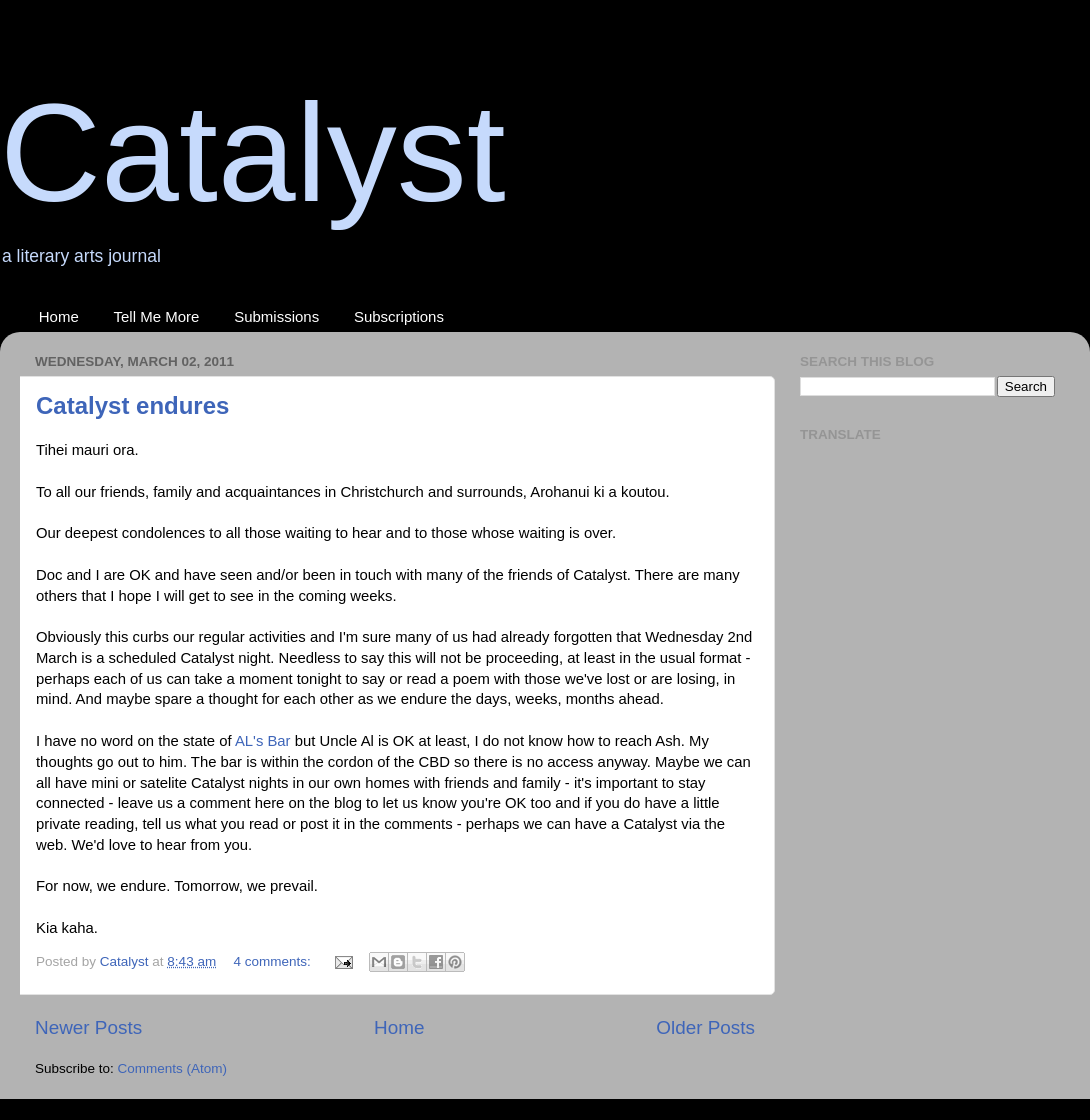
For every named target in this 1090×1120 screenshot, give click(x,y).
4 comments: (273, 961)
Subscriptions (399, 316)
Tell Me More (157, 316)
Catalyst (253, 152)
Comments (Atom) (173, 1068)
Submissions (276, 316)
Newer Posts (88, 1027)
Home (59, 316)
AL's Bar (263, 741)
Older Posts (705, 1027)
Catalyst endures (132, 405)
